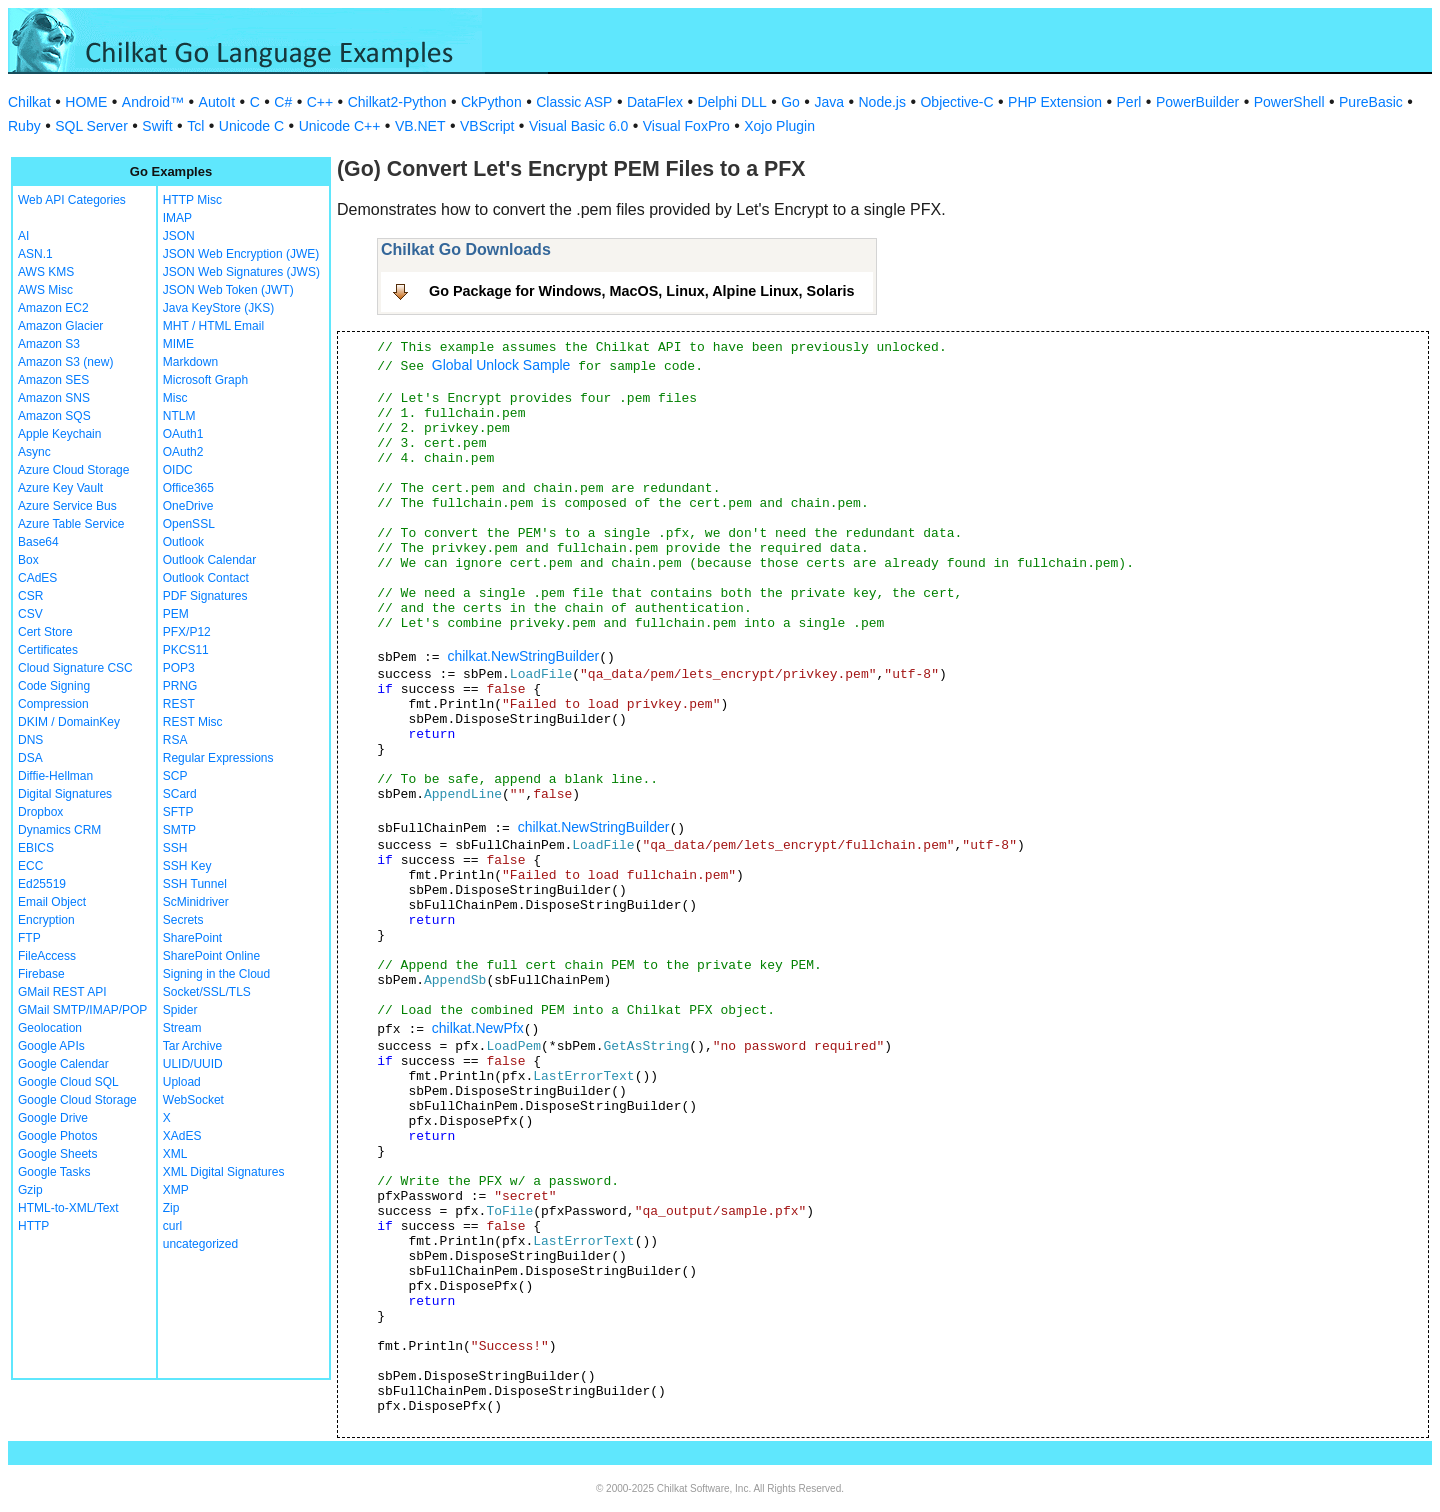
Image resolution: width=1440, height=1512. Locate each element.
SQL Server (91, 126)
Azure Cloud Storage (73, 470)
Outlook (183, 542)
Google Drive (53, 1118)
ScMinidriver (196, 902)
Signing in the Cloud (216, 974)
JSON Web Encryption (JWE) (241, 254)
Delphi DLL (731, 102)
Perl (1129, 102)
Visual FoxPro (686, 126)
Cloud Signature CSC (75, 668)
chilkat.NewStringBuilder (523, 656)
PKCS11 (186, 650)
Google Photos (57, 1136)
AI (23, 236)
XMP (176, 1190)
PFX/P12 (187, 632)
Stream (182, 1028)
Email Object (52, 902)
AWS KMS (46, 272)
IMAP (177, 218)
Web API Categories (72, 200)
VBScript (487, 126)
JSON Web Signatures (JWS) (241, 272)
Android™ (153, 102)
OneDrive (188, 506)
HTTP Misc (192, 200)
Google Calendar (63, 1064)
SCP (175, 776)
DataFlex (655, 102)
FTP (29, 938)
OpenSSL (189, 524)
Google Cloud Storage (77, 1100)
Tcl (195, 126)
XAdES (182, 1136)
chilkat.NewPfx (478, 1028)
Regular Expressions (218, 758)
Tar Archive (192, 1046)
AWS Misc (45, 290)
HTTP (33, 1226)
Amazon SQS (54, 416)
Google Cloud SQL (68, 1082)
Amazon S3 (49, 344)
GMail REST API (62, 992)
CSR (30, 596)
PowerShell (1289, 102)
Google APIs (51, 1046)
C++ (320, 102)
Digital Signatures (65, 794)
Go (790, 102)
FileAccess (47, 956)
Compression (53, 704)
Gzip (30, 1190)
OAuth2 (183, 452)
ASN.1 (35, 254)
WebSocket (193, 1100)
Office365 (188, 488)
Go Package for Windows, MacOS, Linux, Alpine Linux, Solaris (642, 291)
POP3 (179, 668)
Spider (180, 1010)
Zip (171, 1208)
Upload (182, 1082)
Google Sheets (57, 1154)
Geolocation (50, 1028)
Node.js (882, 102)
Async (34, 452)
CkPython (491, 102)
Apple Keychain (59, 434)
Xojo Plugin (779, 126)
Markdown (190, 362)
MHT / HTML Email (213, 326)
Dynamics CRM (59, 830)
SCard (180, 794)
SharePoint (192, 938)
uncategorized (200, 1244)
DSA (30, 758)
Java (829, 102)
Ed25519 (42, 884)
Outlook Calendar (209, 560)
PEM (176, 614)
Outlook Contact (206, 578)
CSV (30, 614)
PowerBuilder (1197, 102)
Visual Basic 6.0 (578, 126)
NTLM (179, 416)
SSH (175, 848)
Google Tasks (54, 1172)
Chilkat (29, 102)
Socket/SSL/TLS (207, 992)
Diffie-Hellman (55, 776)
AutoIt (217, 102)
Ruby (24, 126)
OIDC (178, 470)
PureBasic (1371, 102)
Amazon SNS (54, 398)
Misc (175, 398)
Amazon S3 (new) (65, 362)
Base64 (38, 542)
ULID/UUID (193, 1064)
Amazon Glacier (60, 326)
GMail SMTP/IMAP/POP (82, 1010)
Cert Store (45, 632)
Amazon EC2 (53, 308)
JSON (179, 236)
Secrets (183, 920)
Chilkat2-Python (397, 102)
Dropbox (40, 812)
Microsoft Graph (205, 380)
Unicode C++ (340, 126)
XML (175, 1154)
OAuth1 (183, 434)
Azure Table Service (71, 524)
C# (283, 102)
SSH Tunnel (195, 884)
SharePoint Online (211, 956)
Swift (157, 126)
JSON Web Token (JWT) (228, 290)
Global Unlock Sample (501, 365)
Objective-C (956, 102)
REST (179, 704)
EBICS (36, 848)
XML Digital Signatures (224, 1172)
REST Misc (193, 722)
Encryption (46, 920)
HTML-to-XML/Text (68, 1208)
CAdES (37, 578)
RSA (175, 740)
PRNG (180, 686)
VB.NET (420, 126)
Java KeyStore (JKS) (218, 308)
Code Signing (54, 686)
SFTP (178, 812)
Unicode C (251, 126)
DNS (30, 740)
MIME (178, 344)
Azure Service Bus (67, 506)
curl (172, 1226)
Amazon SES (53, 380)
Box (28, 560)
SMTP (179, 830)
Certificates (48, 650)
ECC (30, 866)
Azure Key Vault (60, 488)
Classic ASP (574, 102)
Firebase (41, 974)
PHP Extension (1055, 102)
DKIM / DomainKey (69, 722)
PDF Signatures (205, 596)
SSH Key (187, 866)
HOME (86, 102)
